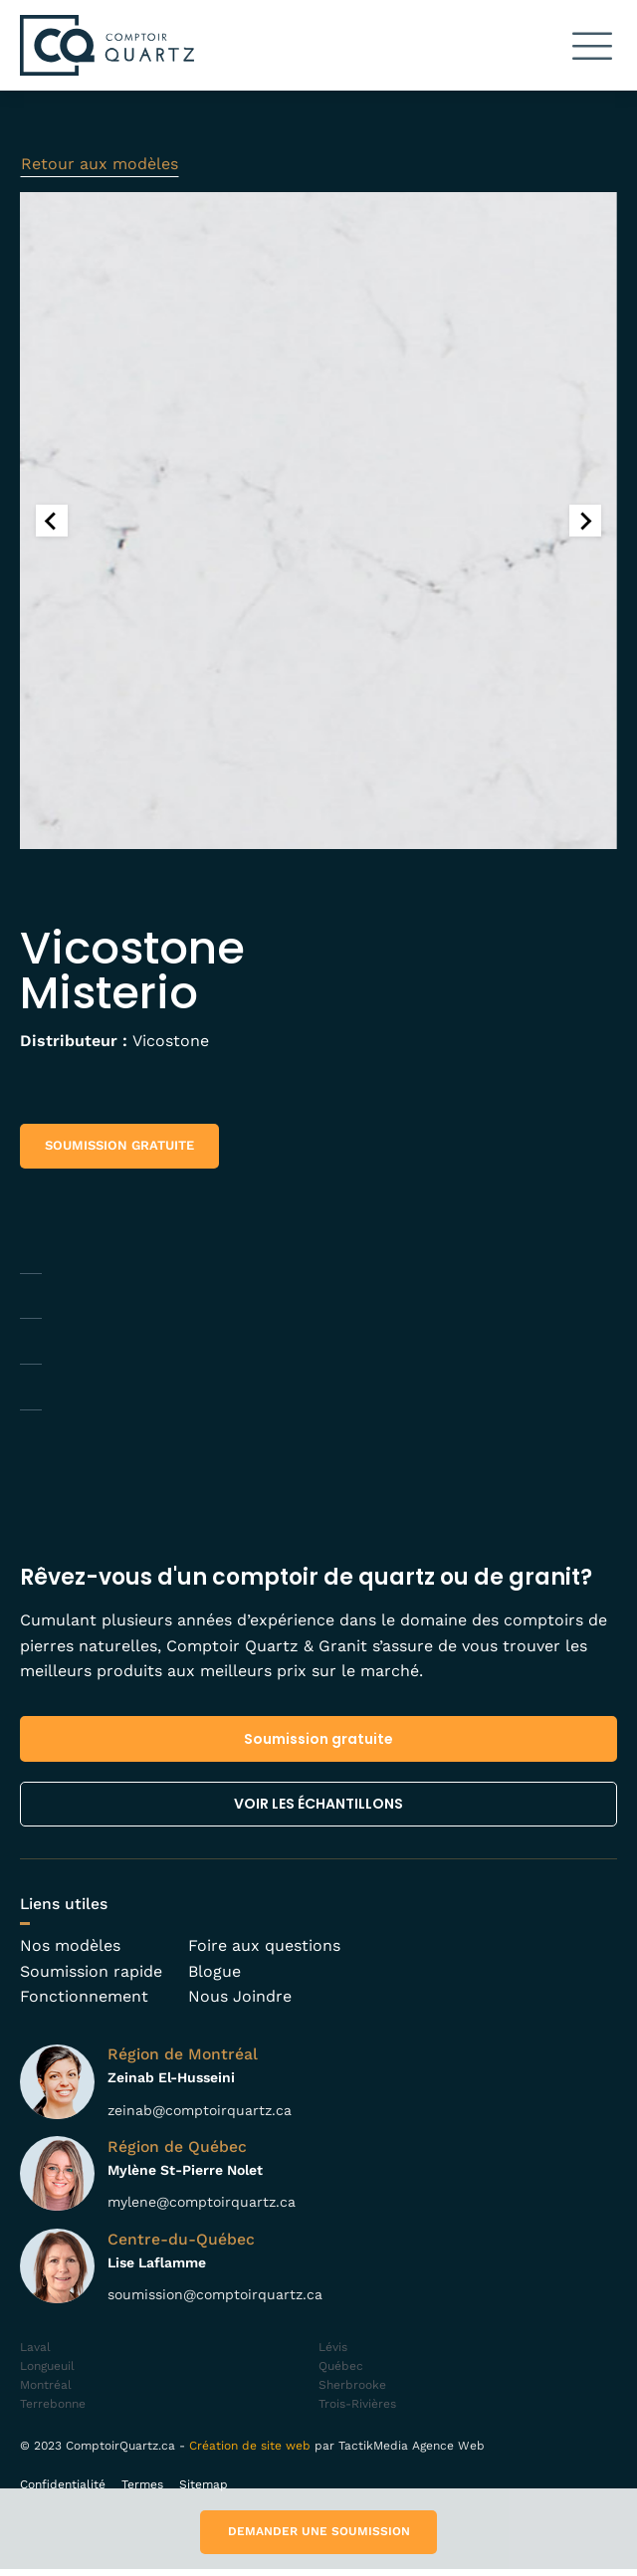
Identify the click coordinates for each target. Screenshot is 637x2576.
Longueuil (47, 2373)
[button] (592, 45)
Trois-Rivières (357, 2411)
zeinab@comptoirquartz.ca (199, 2117)
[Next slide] (585, 527)
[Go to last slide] (52, 527)
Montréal (46, 2392)
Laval (35, 2354)
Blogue (214, 1978)
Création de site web (250, 2453)
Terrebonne (53, 2411)
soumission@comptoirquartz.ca (214, 2301)
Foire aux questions (264, 1953)
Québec (340, 2373)
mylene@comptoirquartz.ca (201, 2210)
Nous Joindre (240, 2004)
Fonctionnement (84, 2004)
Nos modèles (70, 1953)
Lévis (332, 2354)
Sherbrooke (352, 2392)
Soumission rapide (91, 1978)
